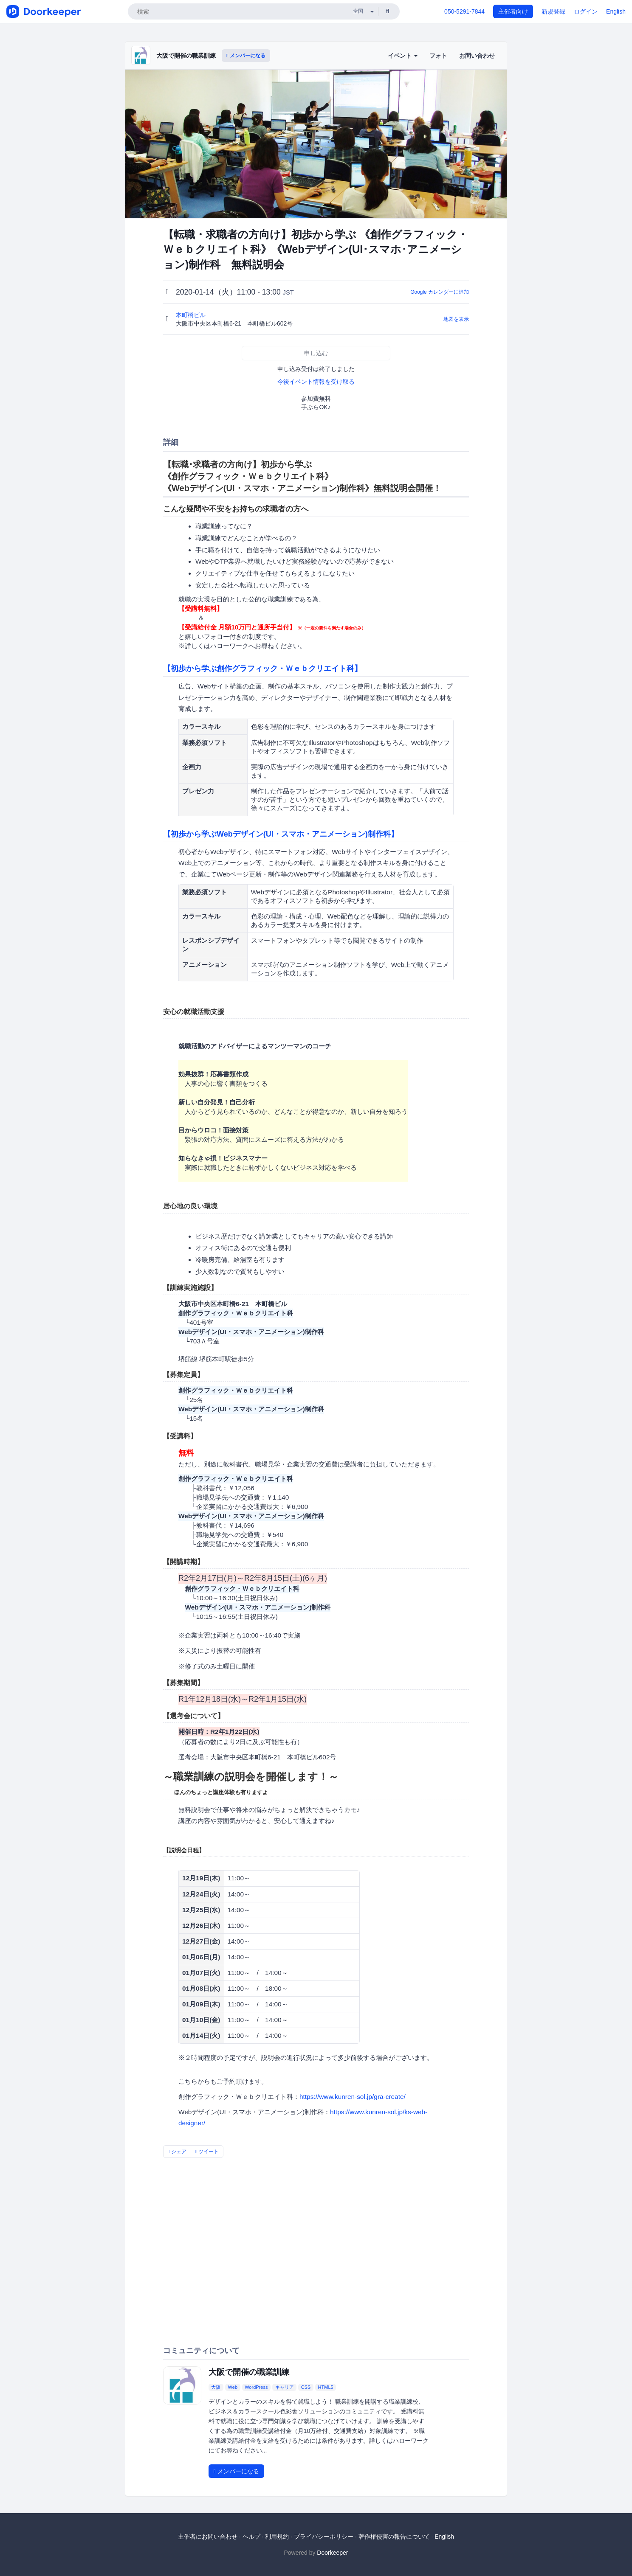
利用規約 (277, 2536)
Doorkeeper (332, 2552)
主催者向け (513, 11)
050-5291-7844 (464, 11)
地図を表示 (456, 319)
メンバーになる (245, 56)
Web (232, 2387)
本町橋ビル (191, 315)
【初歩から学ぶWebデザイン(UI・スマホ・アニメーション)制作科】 (280, 834)
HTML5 (325, 2387)
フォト (438, 55)
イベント (403, 55)
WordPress (256, 2387)
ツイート (207, 2152)
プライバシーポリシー (323, 2536)
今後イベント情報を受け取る (316, 381)
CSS (306, 2387)
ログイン (586, 11)
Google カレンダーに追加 (439, 292)
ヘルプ (251, 2536)
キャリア (284, 2387)
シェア (177, 2152)
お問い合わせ (477, 55)
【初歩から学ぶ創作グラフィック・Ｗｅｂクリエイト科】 (262, 668)
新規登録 (553, 11)
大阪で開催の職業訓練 (186, 55)
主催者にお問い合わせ (207, 2536)
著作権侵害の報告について (394, 2536)
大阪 (215, 2387)
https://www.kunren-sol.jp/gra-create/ (352, 2096)
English (616, 11)
